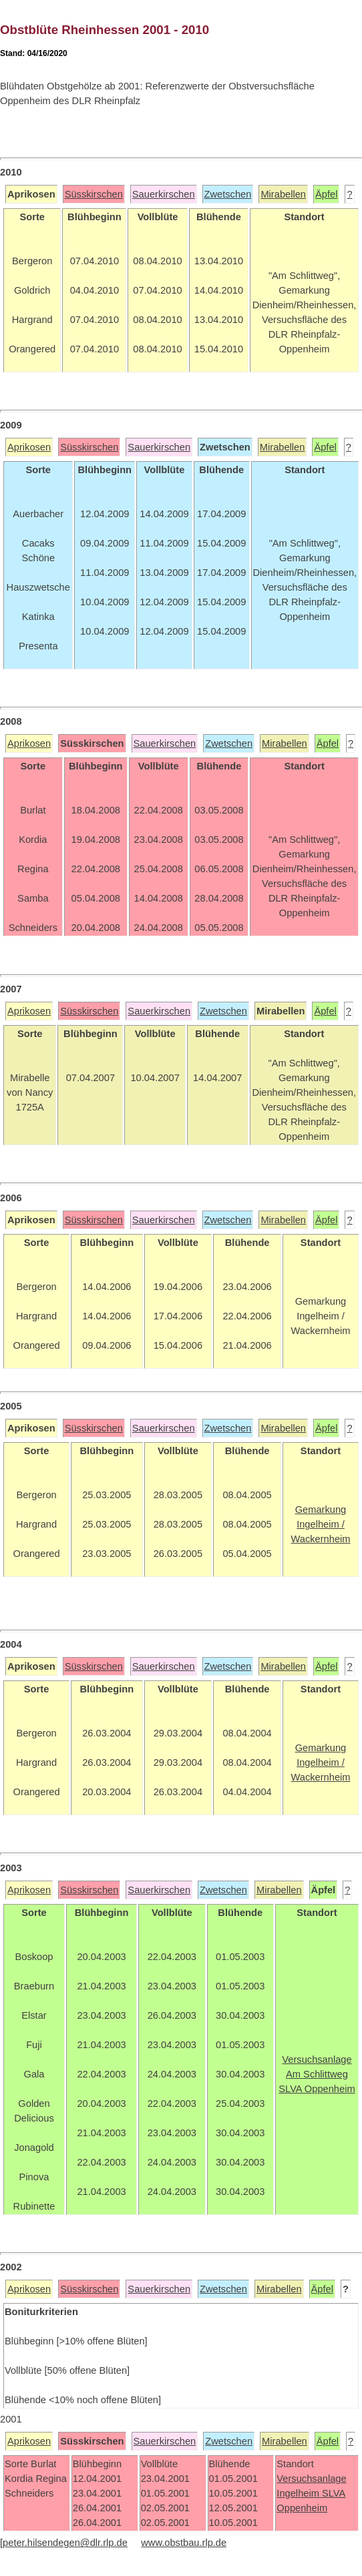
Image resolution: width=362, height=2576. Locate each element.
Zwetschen (228, 194)
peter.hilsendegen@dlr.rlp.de (65, 2542)
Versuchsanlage (311, 2478)
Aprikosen (29, 447)
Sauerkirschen (163, 194)
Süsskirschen (94, 194)
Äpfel (326, 194)
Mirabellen (283, 194)
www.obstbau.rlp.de (183, 2542)
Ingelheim (299, 2493)
